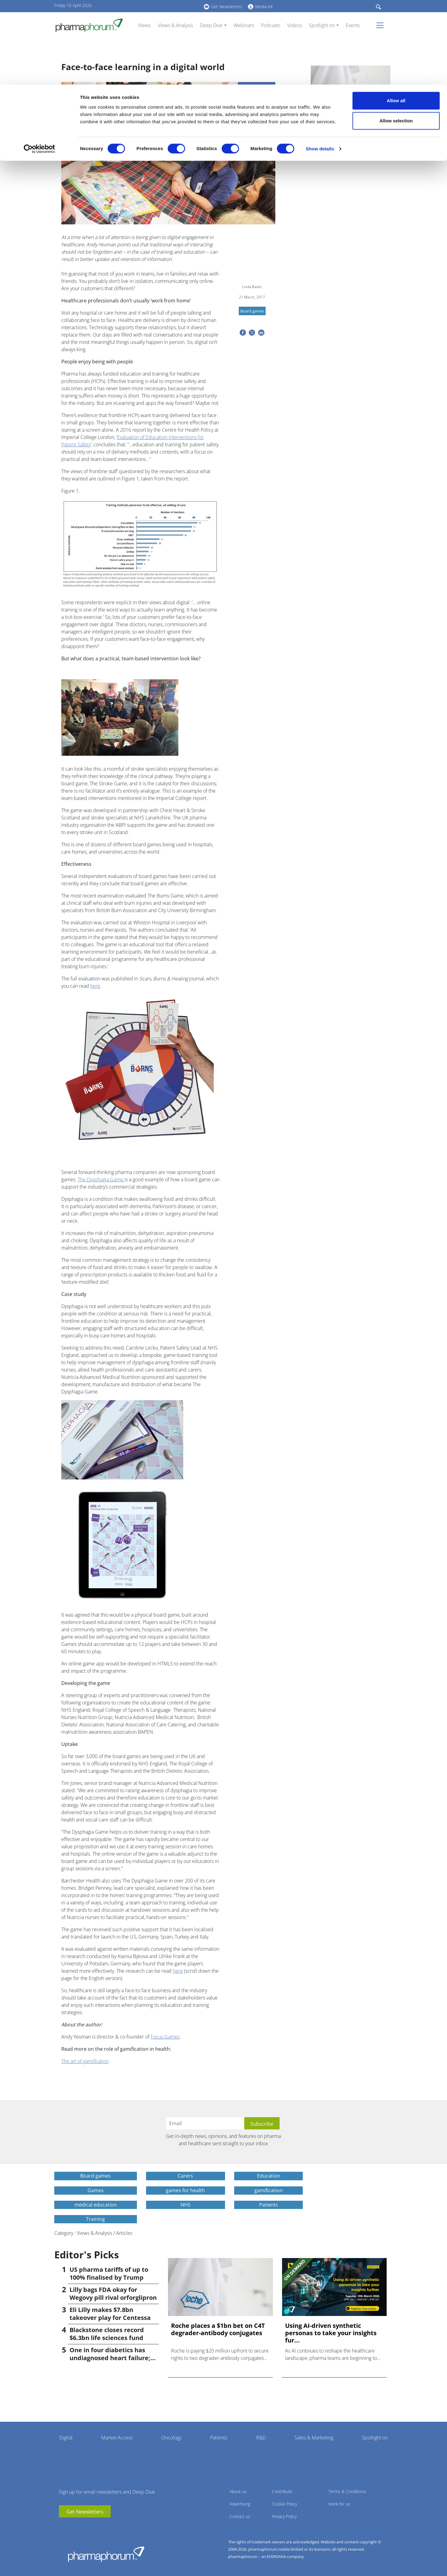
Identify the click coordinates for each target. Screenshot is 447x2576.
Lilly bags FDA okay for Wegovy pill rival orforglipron (113, 2293)
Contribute (282, 2491)
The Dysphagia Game (101, 1179)
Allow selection (396, 36)
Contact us (240, 2516)
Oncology (171, 2437)
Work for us (339, 2504)
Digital (66, 2437)
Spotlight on (375, 2437)
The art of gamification (85, 2061)
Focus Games (165, 2036)
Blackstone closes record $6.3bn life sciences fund (107, 2334)
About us (238, 2491)
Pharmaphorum (106, 2554)
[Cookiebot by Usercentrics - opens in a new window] (39, 64)
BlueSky (82, 2527)
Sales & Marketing (314, 2437)
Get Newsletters (84, 2511)
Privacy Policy (284, 2516)
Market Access (117, 2437)
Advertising (240, 2504)
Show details (320, 64)
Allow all (396, 16)
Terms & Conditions (347, 2491)
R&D (261, 2437)
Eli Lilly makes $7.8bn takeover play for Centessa (110, 2314)
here (95, 986)
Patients (218, 2437)
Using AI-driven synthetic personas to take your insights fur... (331, 2333)
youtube (63, 2527)
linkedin (73, 2527)
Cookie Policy (284, 2504)
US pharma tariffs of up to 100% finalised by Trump (109, 2273)
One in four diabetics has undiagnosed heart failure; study (110, 2358)
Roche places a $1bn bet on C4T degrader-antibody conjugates (350, 127)
